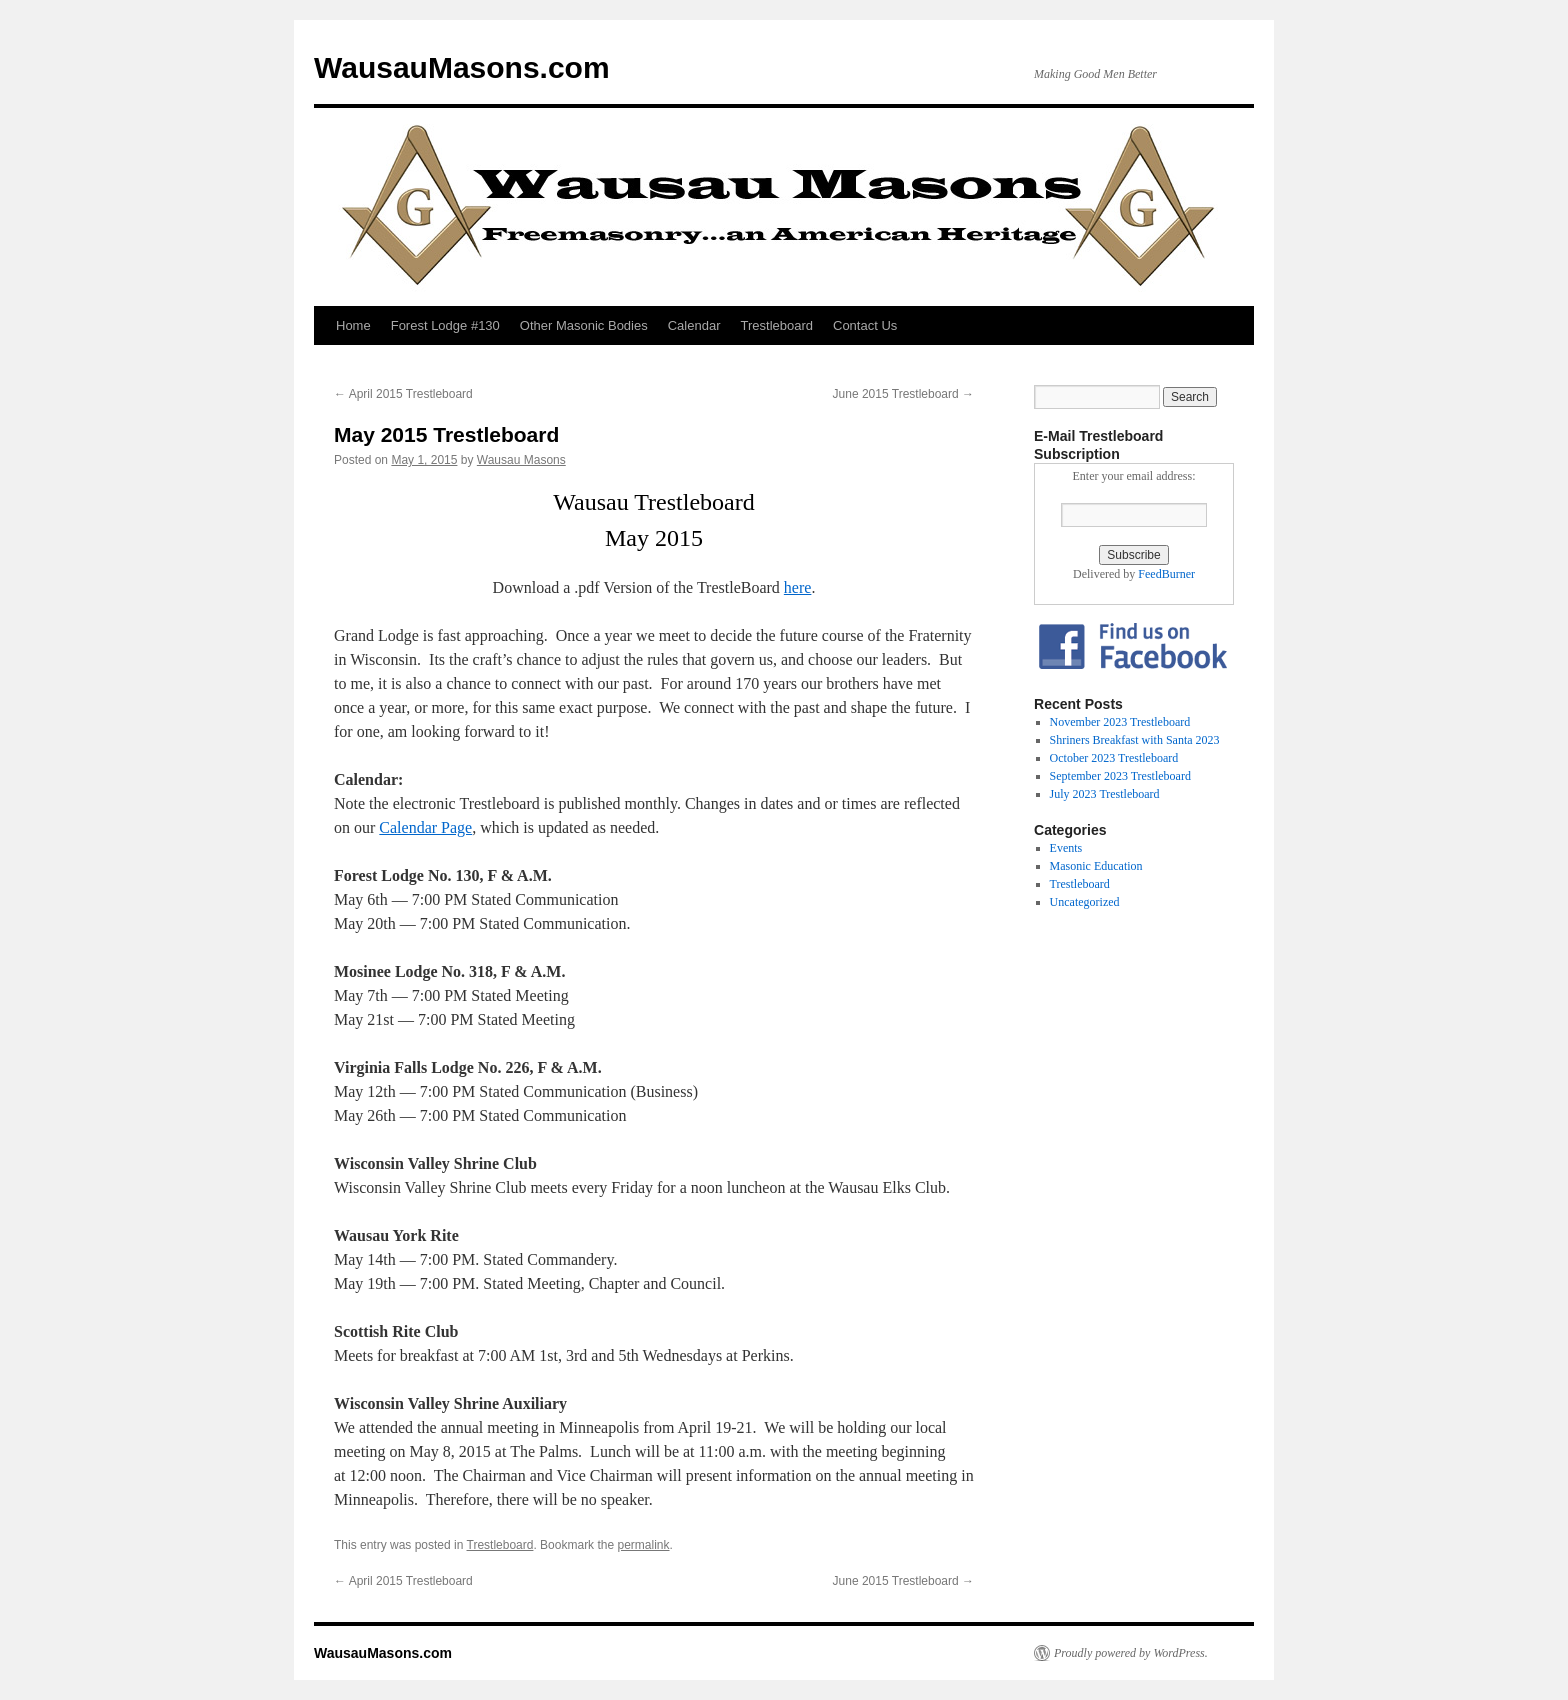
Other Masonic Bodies (584, 325)
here (798, 587)
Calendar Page (425, 827)
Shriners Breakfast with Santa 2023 (1135, 740)
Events (1066, 848)
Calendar (694, 325)
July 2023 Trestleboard (1105, 794)
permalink (643, 1545)
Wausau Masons (521, 460)
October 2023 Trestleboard (1114, 758)
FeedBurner (1166, 574)
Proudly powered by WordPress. (1131, 1653)
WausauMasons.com (462, 67)
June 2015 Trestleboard (903, 394)
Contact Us (865, 325)
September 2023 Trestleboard (1120, 776)
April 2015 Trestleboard (403, 394)
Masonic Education (1096, 866)
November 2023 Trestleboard (1120, 722)
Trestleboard (777, 325)
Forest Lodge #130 (445, 325)
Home (353, 325)
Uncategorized (1085, 902)
